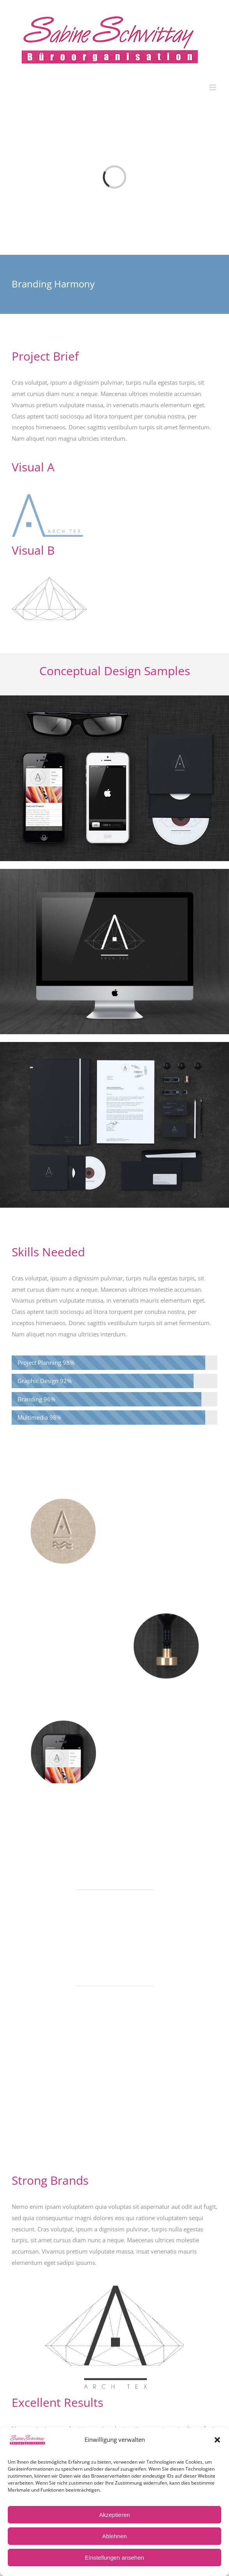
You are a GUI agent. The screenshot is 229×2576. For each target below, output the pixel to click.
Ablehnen (114, 2536)
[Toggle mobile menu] (213, 87)
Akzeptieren (114, 2514)
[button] (217, 2440)
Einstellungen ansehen (114, 2557)
